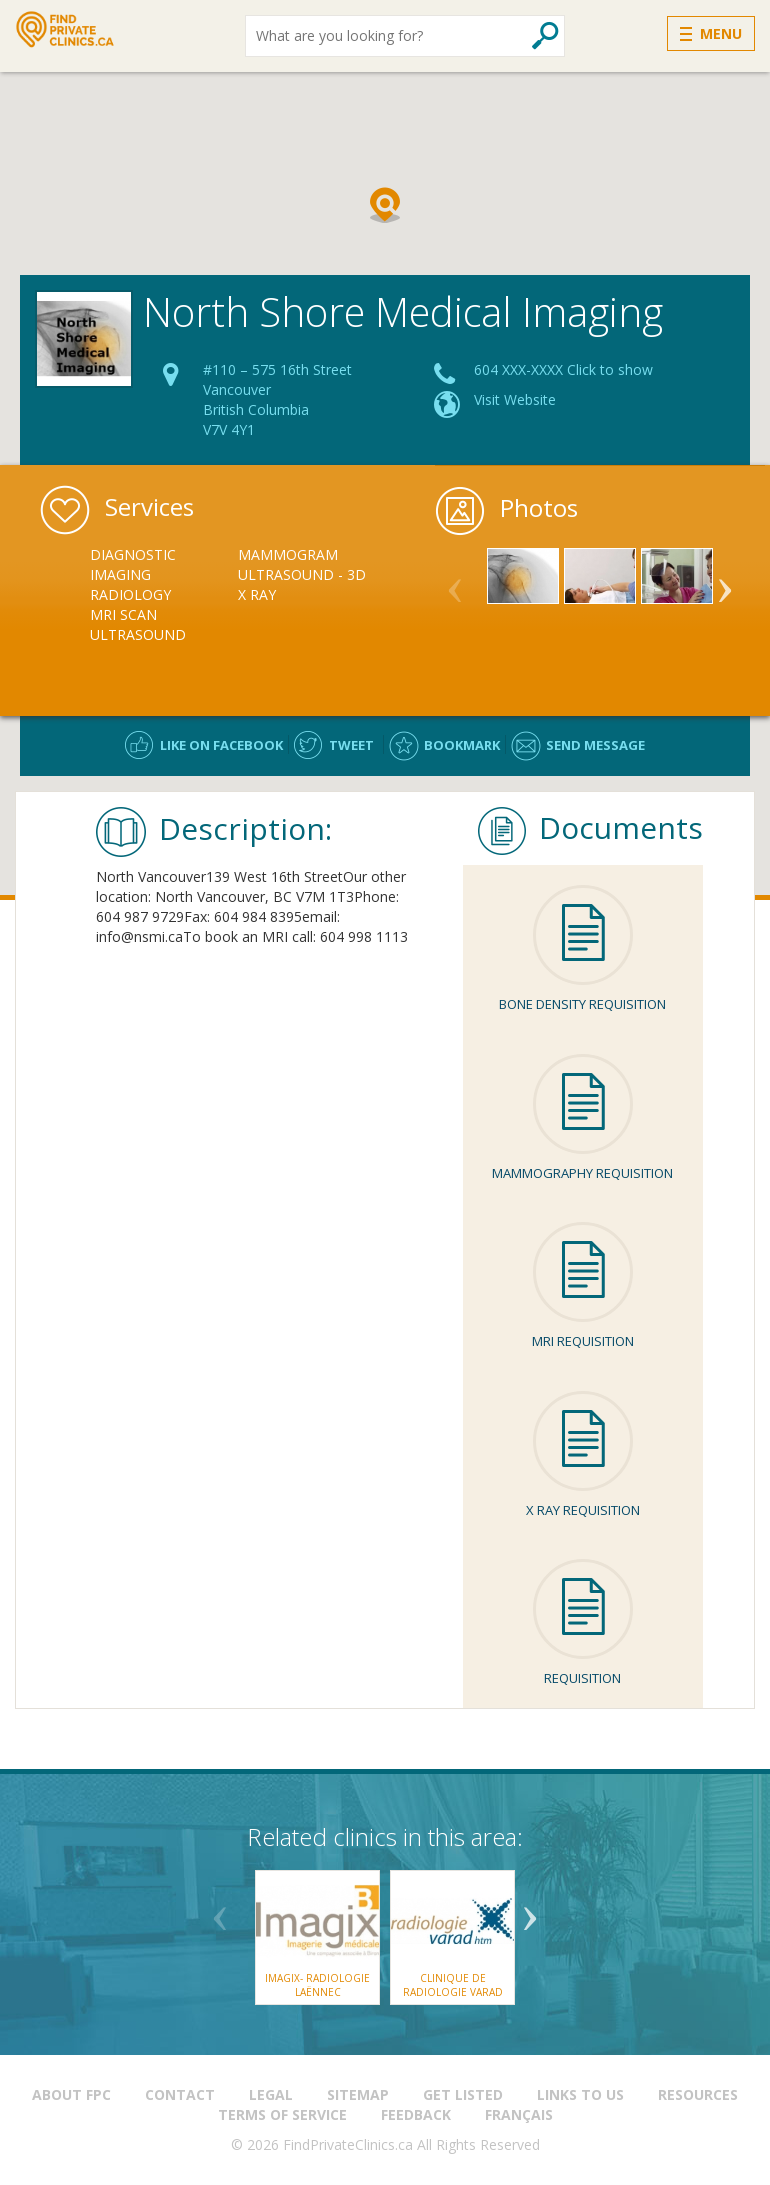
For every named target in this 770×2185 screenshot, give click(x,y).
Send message (595, 745)
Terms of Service (282, 2114)
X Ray (257, 594)
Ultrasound (138, 634)
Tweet (351, 745)
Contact (180, 2094)
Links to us (580, 2094)
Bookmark (462, 745)
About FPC (71, 2094)
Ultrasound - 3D (302, 574)
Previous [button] (455, 582)
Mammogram (288, 554)
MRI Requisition (583, 1341)
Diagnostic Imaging (133, 564)
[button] (385, 205)
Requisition (582, 1678)
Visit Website (515, 399)
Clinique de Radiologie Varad (453, 1985)
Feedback (416, 2114)
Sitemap (358, 2094)
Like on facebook (221, 745)
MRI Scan (123, 614)
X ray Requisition (583, 1510)
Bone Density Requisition (582, 1004)
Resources (698, 2094)
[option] (164, 595)
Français (519, 2114)
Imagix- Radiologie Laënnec (317, 1985)
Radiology (130, 594)
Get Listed (463, 2094)
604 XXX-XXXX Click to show (563, 369)
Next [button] (725, 582)
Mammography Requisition (582, 1173)
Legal (271, 2094)
